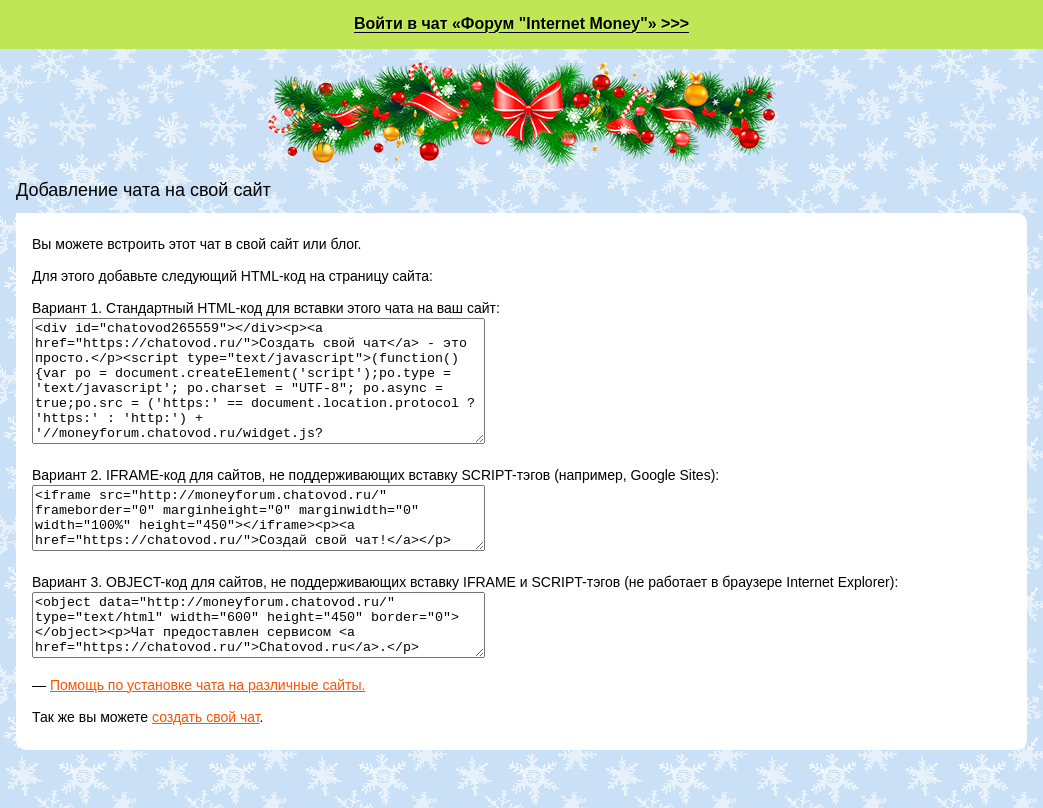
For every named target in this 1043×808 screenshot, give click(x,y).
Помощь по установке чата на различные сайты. (208, 733)
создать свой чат (206, 765)
